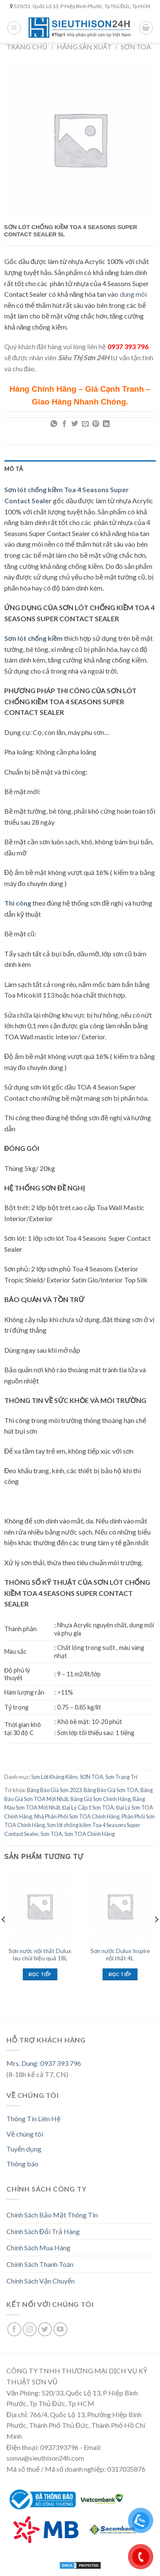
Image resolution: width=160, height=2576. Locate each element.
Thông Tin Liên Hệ (33, 2118)
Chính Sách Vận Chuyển (40, 2281)
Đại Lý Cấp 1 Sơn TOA (88, 1807)
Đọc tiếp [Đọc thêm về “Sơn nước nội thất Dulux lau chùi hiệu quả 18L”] (40, 1974)
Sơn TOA (51, 1833)
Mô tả (13, 468)
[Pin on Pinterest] (95, 424)
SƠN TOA (136, 47)
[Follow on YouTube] (60, 2329)
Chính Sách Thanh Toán (39, 2264)
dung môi (133, 294)
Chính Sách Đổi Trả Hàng (43, 2231)
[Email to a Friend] (85, 424)
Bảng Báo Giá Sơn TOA (111, 1790)
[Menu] (14, 27)
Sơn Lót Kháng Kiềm (54, 1776)
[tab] (80, 468)
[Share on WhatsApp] (53, 424)
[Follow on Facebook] (14, 2329)
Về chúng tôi (24, 2134)
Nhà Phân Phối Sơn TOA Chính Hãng (76, 1816)
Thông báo (22, 2164)
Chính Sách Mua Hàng (38, 2247)
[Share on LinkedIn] (106, 424)
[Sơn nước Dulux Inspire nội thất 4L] (120, 1906)
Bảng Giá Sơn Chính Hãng (100, 1799)
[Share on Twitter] (74, 424)
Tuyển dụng (23, 2149)
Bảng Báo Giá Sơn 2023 (54, 1790)
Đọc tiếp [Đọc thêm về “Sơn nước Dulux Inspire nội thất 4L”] (120, 1974)
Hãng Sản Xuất (84, 47)
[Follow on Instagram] (30, 2329)
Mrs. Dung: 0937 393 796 (43, 2063)
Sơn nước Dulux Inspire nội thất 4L (120, 1955)
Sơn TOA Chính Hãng (89, 1833)
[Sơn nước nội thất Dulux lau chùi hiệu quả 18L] (40, 1906)
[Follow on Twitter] (45, 2329)
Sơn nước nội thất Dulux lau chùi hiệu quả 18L (40, 1955)
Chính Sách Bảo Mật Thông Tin (52, 2215)
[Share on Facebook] (64, 424)
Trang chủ (26, 47)
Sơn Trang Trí (121, 1776)
